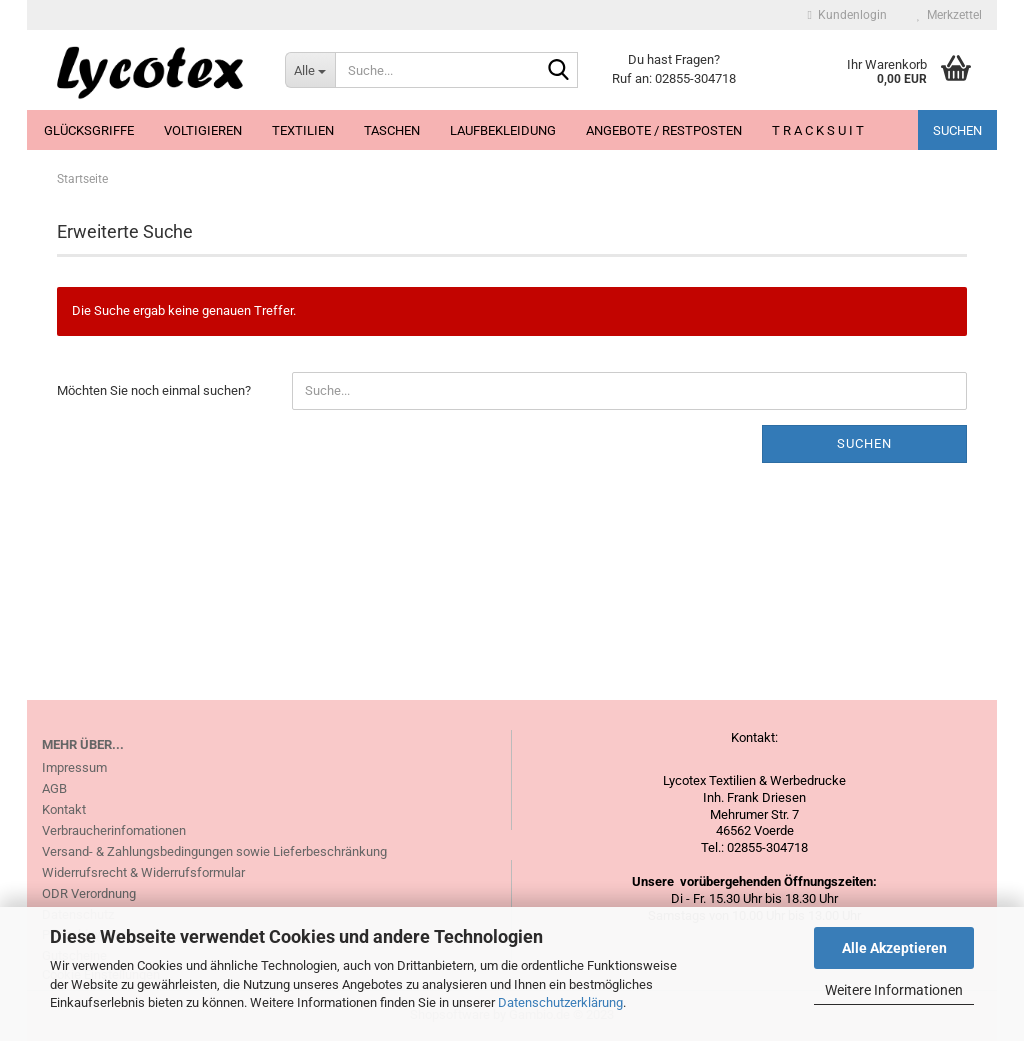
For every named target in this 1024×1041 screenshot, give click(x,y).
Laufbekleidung (503, 130)
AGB (54, 788)
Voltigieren (203, 130)
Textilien (303, 130)
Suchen (957, 130)
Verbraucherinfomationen (114, 830)
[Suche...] (310, 70)
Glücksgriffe (89, 130)
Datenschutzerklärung (560, 1002)
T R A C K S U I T (818, 130)
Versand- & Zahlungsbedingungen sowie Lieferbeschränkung (214, 851)
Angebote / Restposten (664, 130)
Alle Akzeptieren (894, 948)
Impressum (74, 767)
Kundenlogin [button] (847, 15)
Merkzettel (949, 15)
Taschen (392, 130)
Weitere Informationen (894, 990)
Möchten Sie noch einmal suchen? (154, 390)
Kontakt (64, 809)
